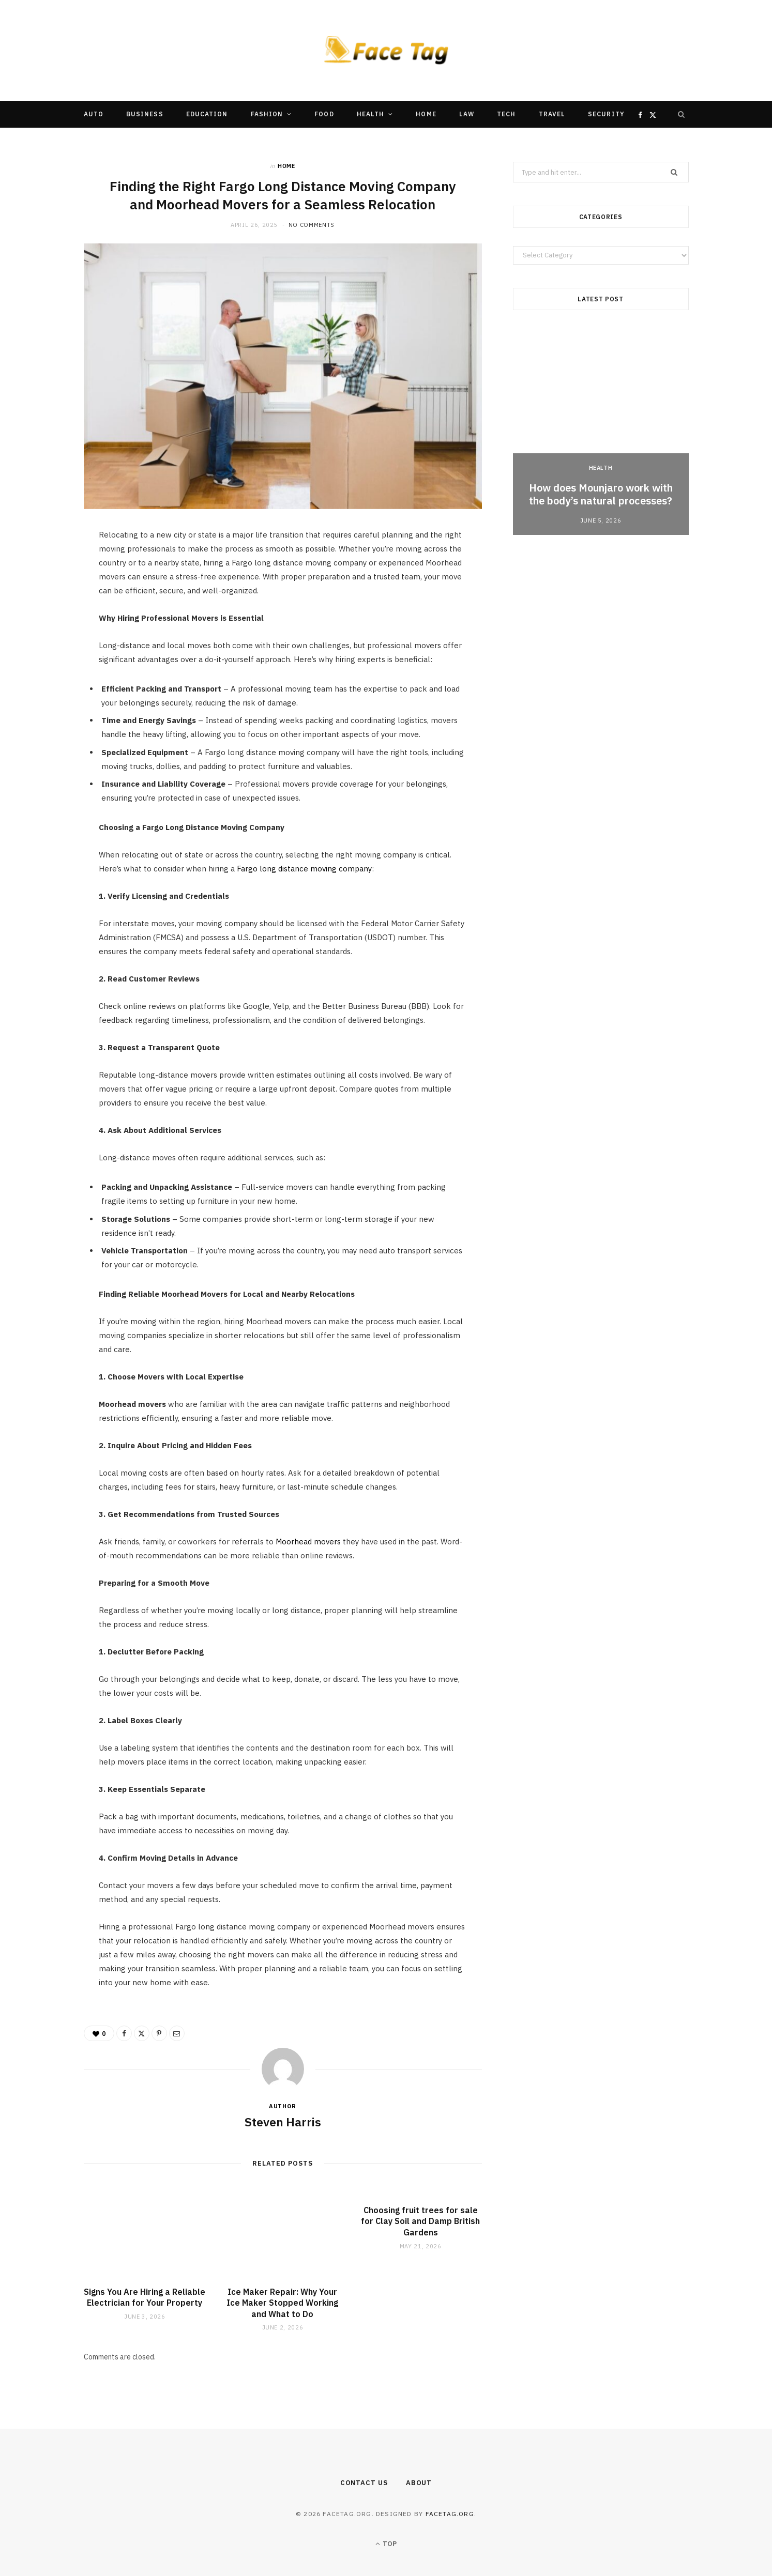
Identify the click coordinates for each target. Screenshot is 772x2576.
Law (466, 114)
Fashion (267, 114)
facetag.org (450, 2514)
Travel (552, 114)
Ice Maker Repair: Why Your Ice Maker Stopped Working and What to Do (282, 2303)
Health (370, 114)
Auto (93, 114)
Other (355, 141)
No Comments (312, 224)
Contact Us (364, 2482)
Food (324, 114)
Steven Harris (283, 2121)
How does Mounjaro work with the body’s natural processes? (601, 494)
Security (606, 114)
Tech (506, 114)
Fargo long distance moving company (304, 868)
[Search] (681, 114)
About (419, 2482)
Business (144, 114)
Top (386, 2543)
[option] (601, 431)
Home (426, 114)
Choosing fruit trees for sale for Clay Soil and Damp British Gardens (420, 2221)
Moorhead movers (308, 1541)
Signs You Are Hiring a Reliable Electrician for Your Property (144, 2297)
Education (207, 114)
